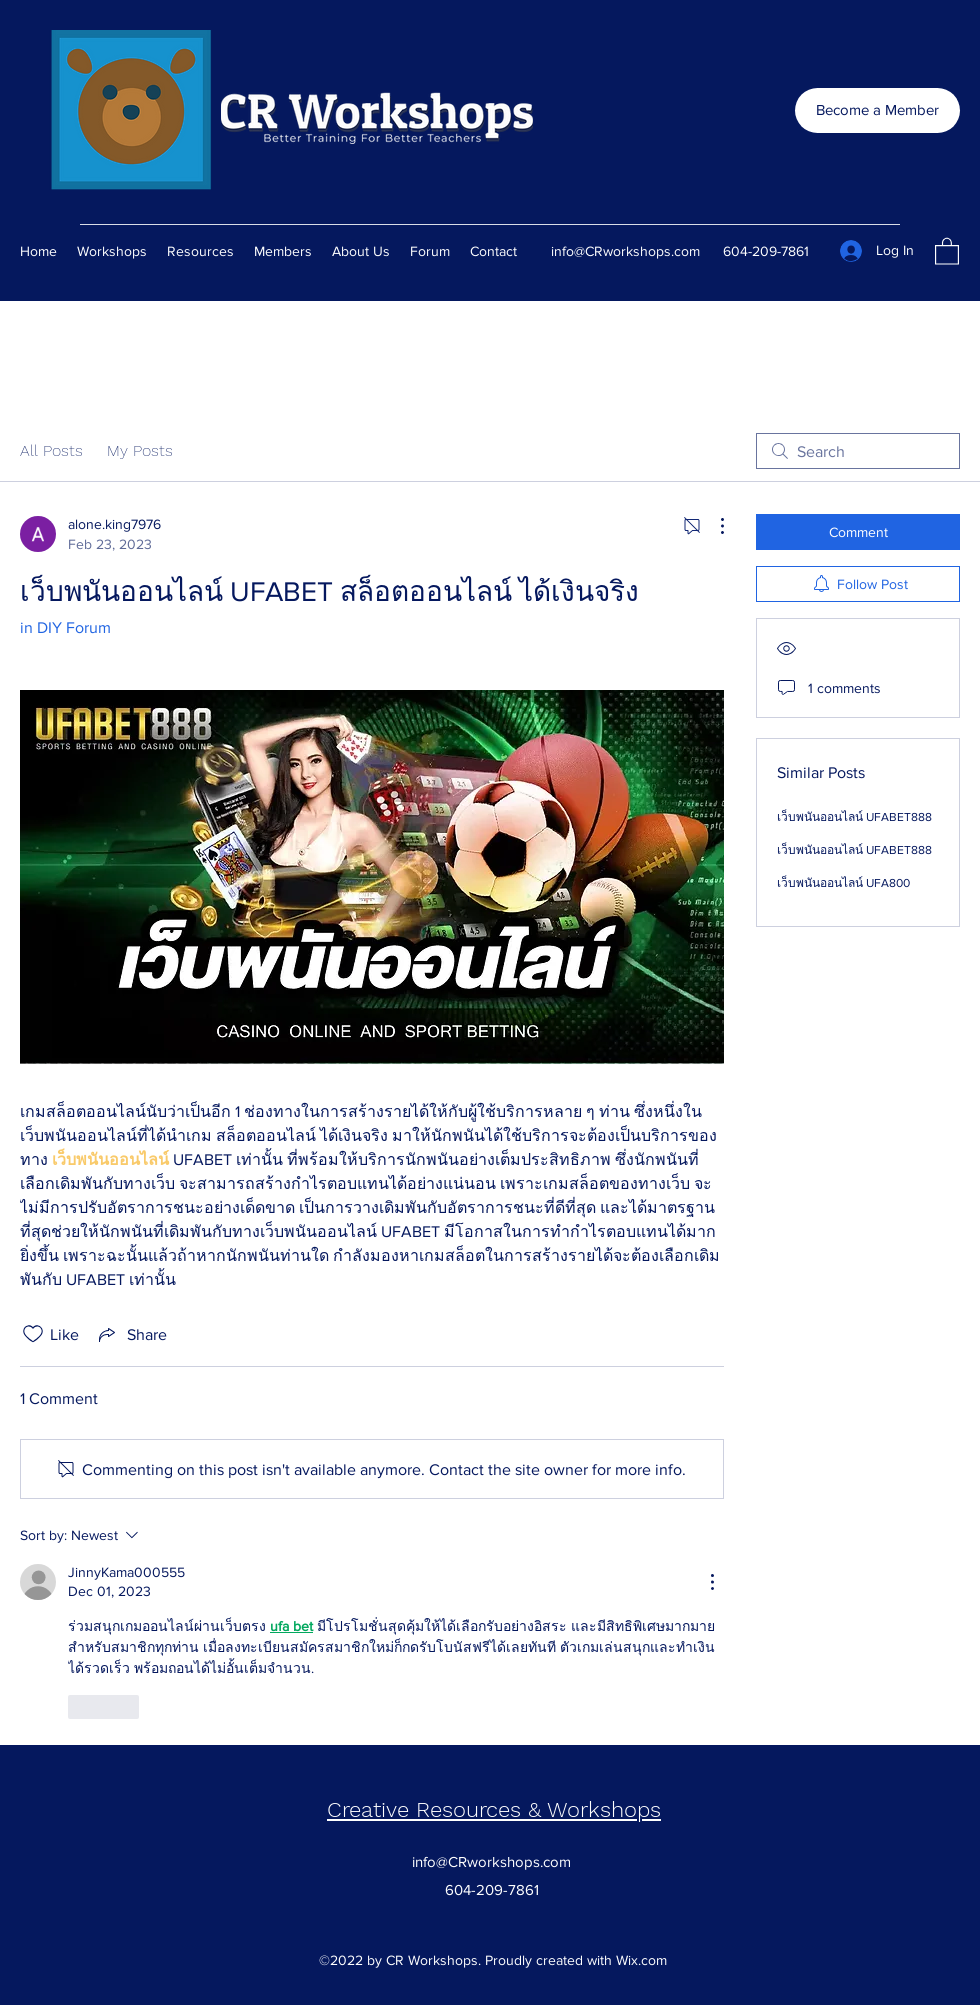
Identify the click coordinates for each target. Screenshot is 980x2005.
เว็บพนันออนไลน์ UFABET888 (854, 817)
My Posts (140, 450)
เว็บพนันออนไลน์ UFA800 (843, 883)
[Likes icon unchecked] (33, 1334)
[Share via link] (131, 1334)
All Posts (51, 450)
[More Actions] (712, 526)
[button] (947, 250)
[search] (858, 451)
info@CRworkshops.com (625, 251)
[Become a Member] (877, 110)
